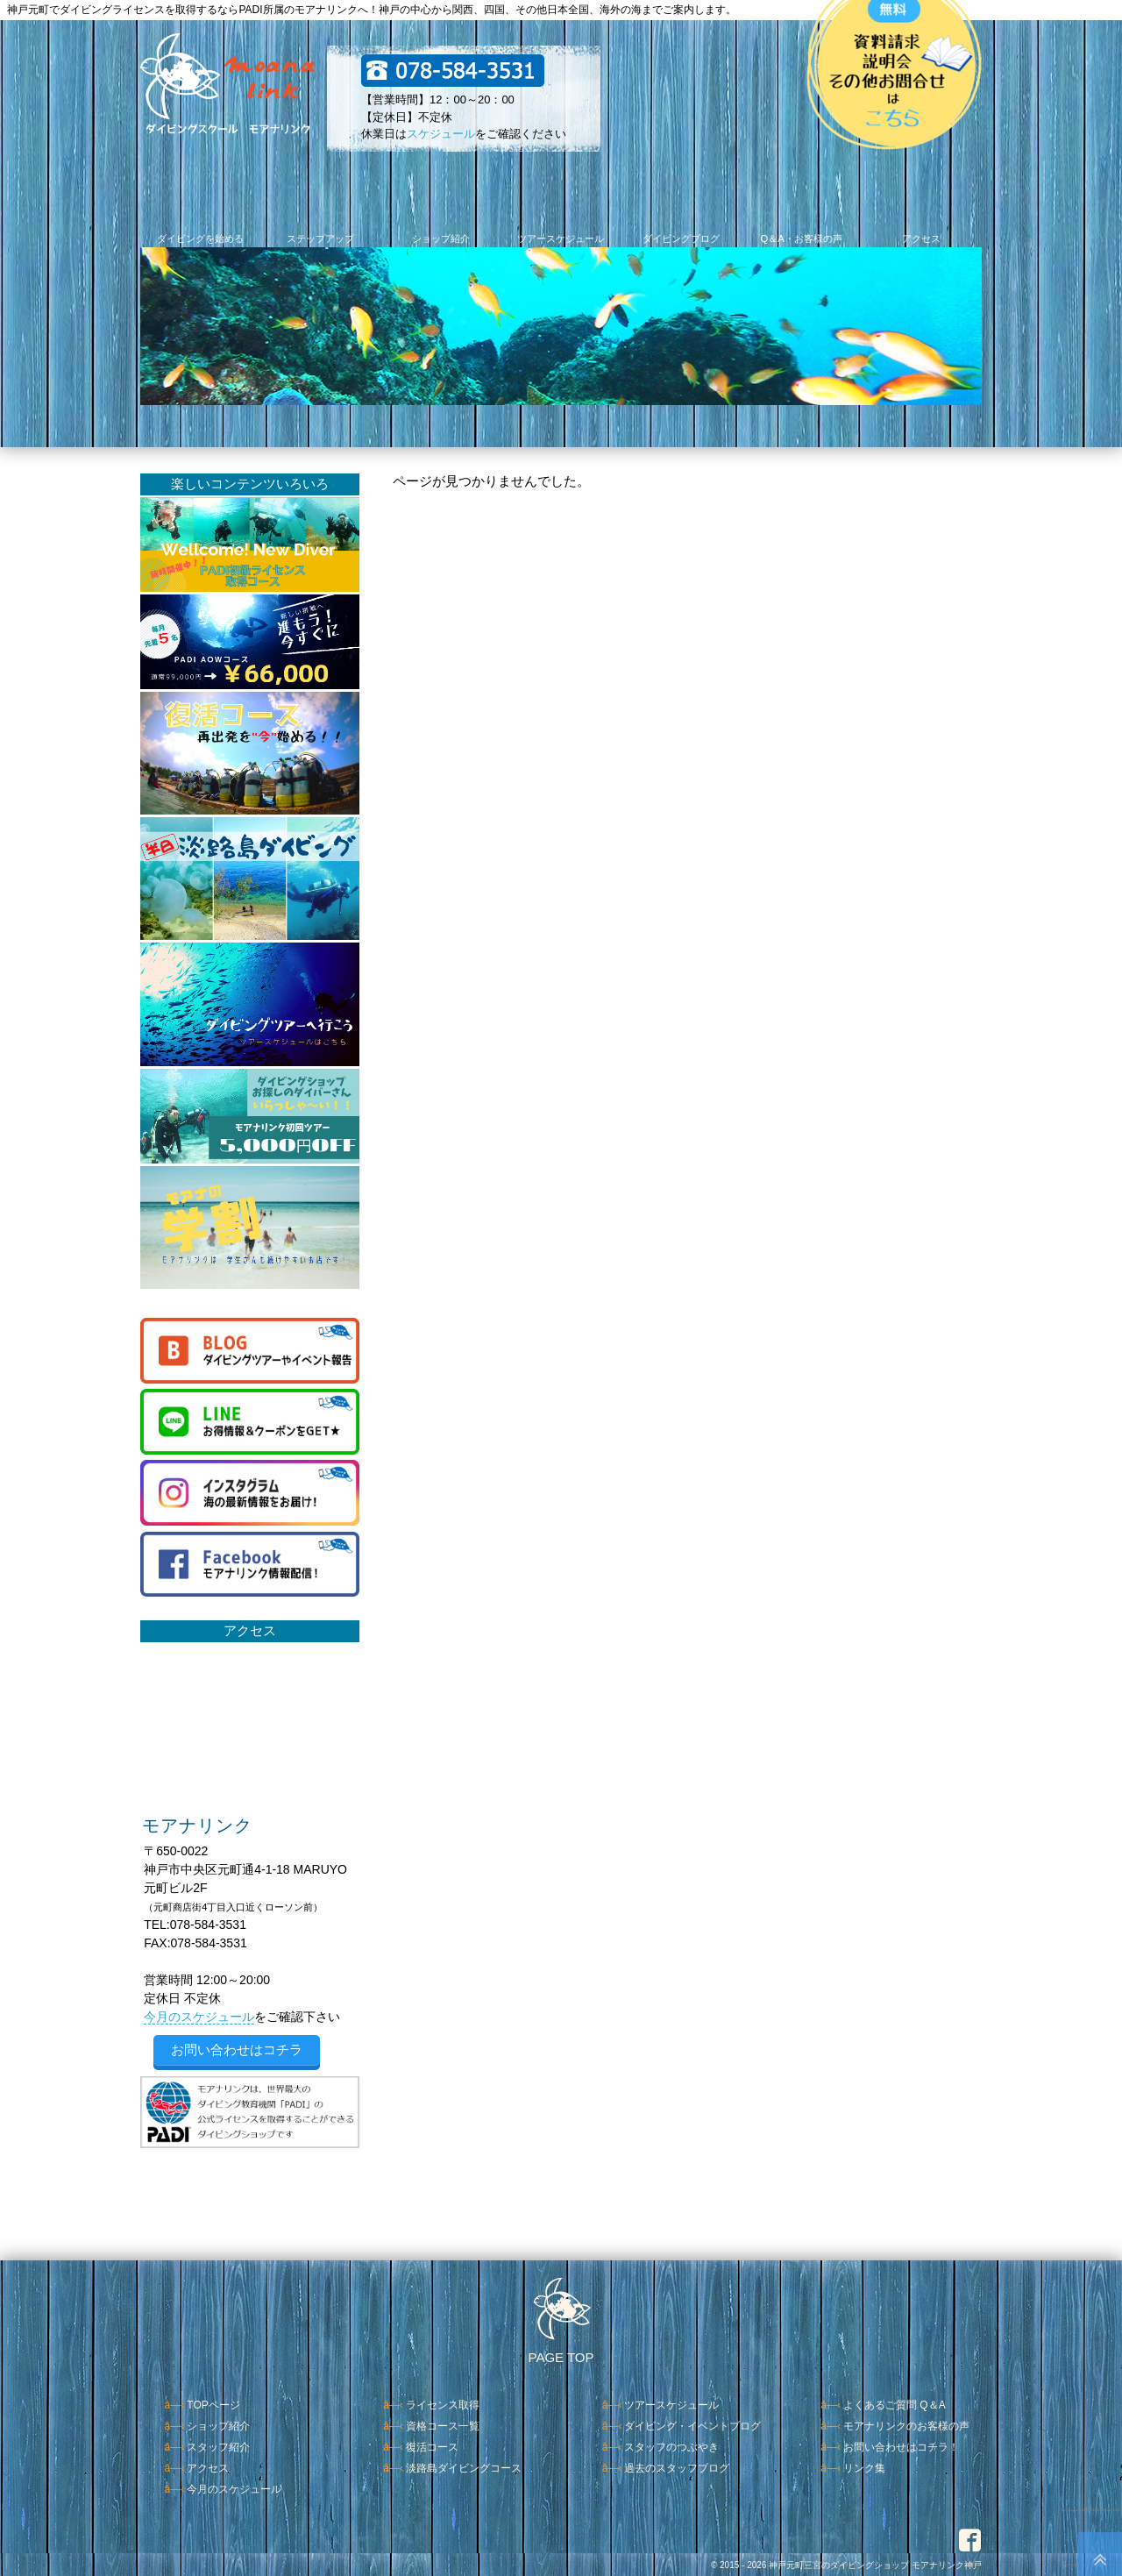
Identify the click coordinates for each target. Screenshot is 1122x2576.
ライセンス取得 (442, 2405)
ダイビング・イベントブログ (692, 2426)
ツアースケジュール (560, 238)
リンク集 (864, 2468)
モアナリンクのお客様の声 (906, 2426)
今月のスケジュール (199, 2017)
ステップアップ (320, 238)
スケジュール (441, 133)
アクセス (921, 238)
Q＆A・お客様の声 (801, 238)
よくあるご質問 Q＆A (894, 2405)
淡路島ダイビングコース (464, 2468)
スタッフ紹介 (218, 2447)
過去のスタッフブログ (676, 2468)
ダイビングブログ (681, 238)
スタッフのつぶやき (671, 2447)
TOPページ (213, 2405)
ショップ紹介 (441, 238)
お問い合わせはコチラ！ (901, 2447)
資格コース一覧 (442, 2426)
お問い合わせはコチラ (236, 2049)
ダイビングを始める (200, 238)
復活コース (432, 2447)
